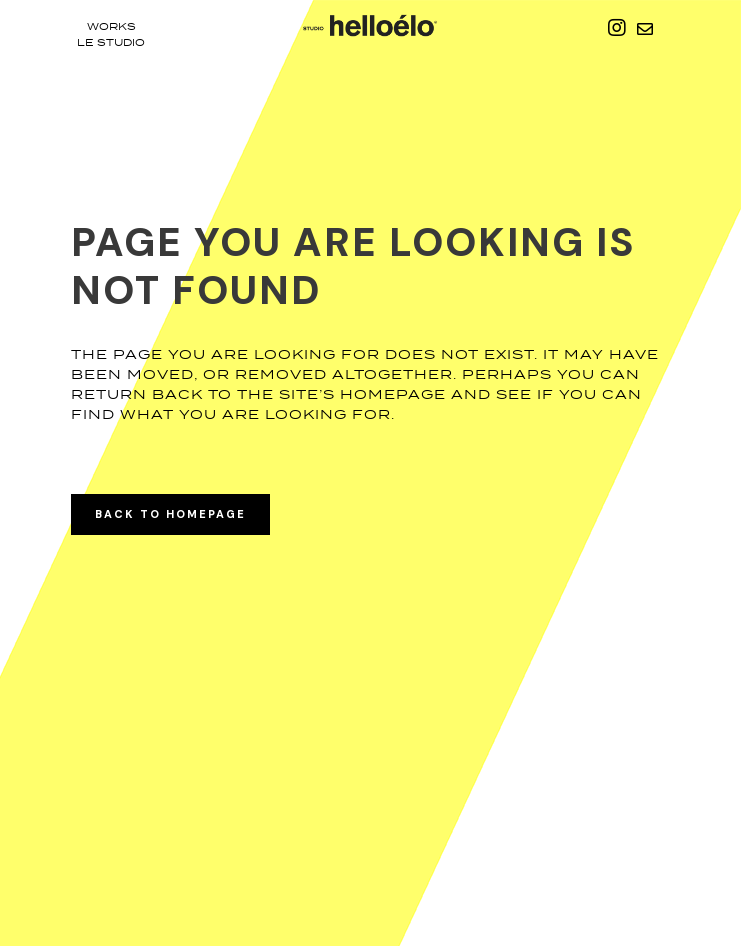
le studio (111, 42)
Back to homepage (170, 514)
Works (111, 26)
